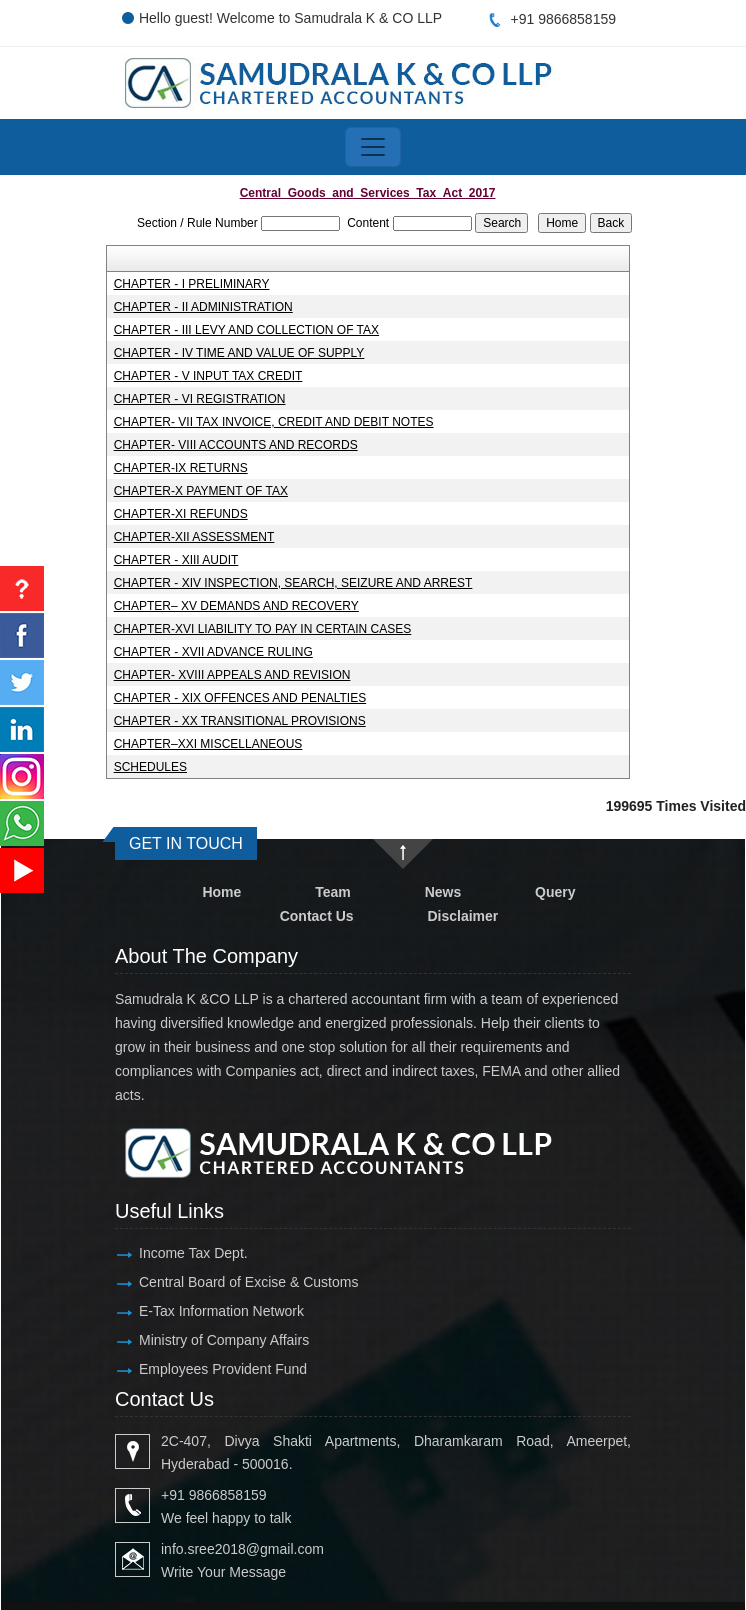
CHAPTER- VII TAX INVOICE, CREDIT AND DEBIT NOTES (274, 422)
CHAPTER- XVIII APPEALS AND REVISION (232, 675)
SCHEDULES (150, 767)
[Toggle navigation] (373, 147)
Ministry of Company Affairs (224, 1340)
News (443, 892)
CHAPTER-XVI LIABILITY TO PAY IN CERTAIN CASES (263, 629)
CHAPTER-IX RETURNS (181, 468)
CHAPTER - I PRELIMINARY (192, 284)
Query (555, 892)
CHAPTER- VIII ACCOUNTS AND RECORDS (236, 445)
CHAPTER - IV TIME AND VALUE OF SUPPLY (239, 353)
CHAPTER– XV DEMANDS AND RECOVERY (236, 606)
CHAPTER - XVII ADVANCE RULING (213, 652)
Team (333, 892)
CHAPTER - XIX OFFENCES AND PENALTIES (240, 698)
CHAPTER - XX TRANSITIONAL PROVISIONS (240, 721)
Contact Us (317, 916)
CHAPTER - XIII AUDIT (176, 560)
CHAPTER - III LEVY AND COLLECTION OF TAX (246, 330)
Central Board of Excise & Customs (248, 1282)
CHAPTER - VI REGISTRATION (200, 399)
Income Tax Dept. (193, 1253)
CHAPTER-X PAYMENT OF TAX (201, 491)
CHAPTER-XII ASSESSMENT (194, 537)
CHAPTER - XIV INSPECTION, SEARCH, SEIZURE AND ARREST (293, 583)
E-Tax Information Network (221, 1311)
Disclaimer (462, 916)
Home (221, 892)
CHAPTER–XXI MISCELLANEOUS (208, 744)
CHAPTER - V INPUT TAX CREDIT (208, 376)
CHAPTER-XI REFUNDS (181, 514)
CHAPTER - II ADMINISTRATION (203, 307)
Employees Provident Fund (223, 1369)
